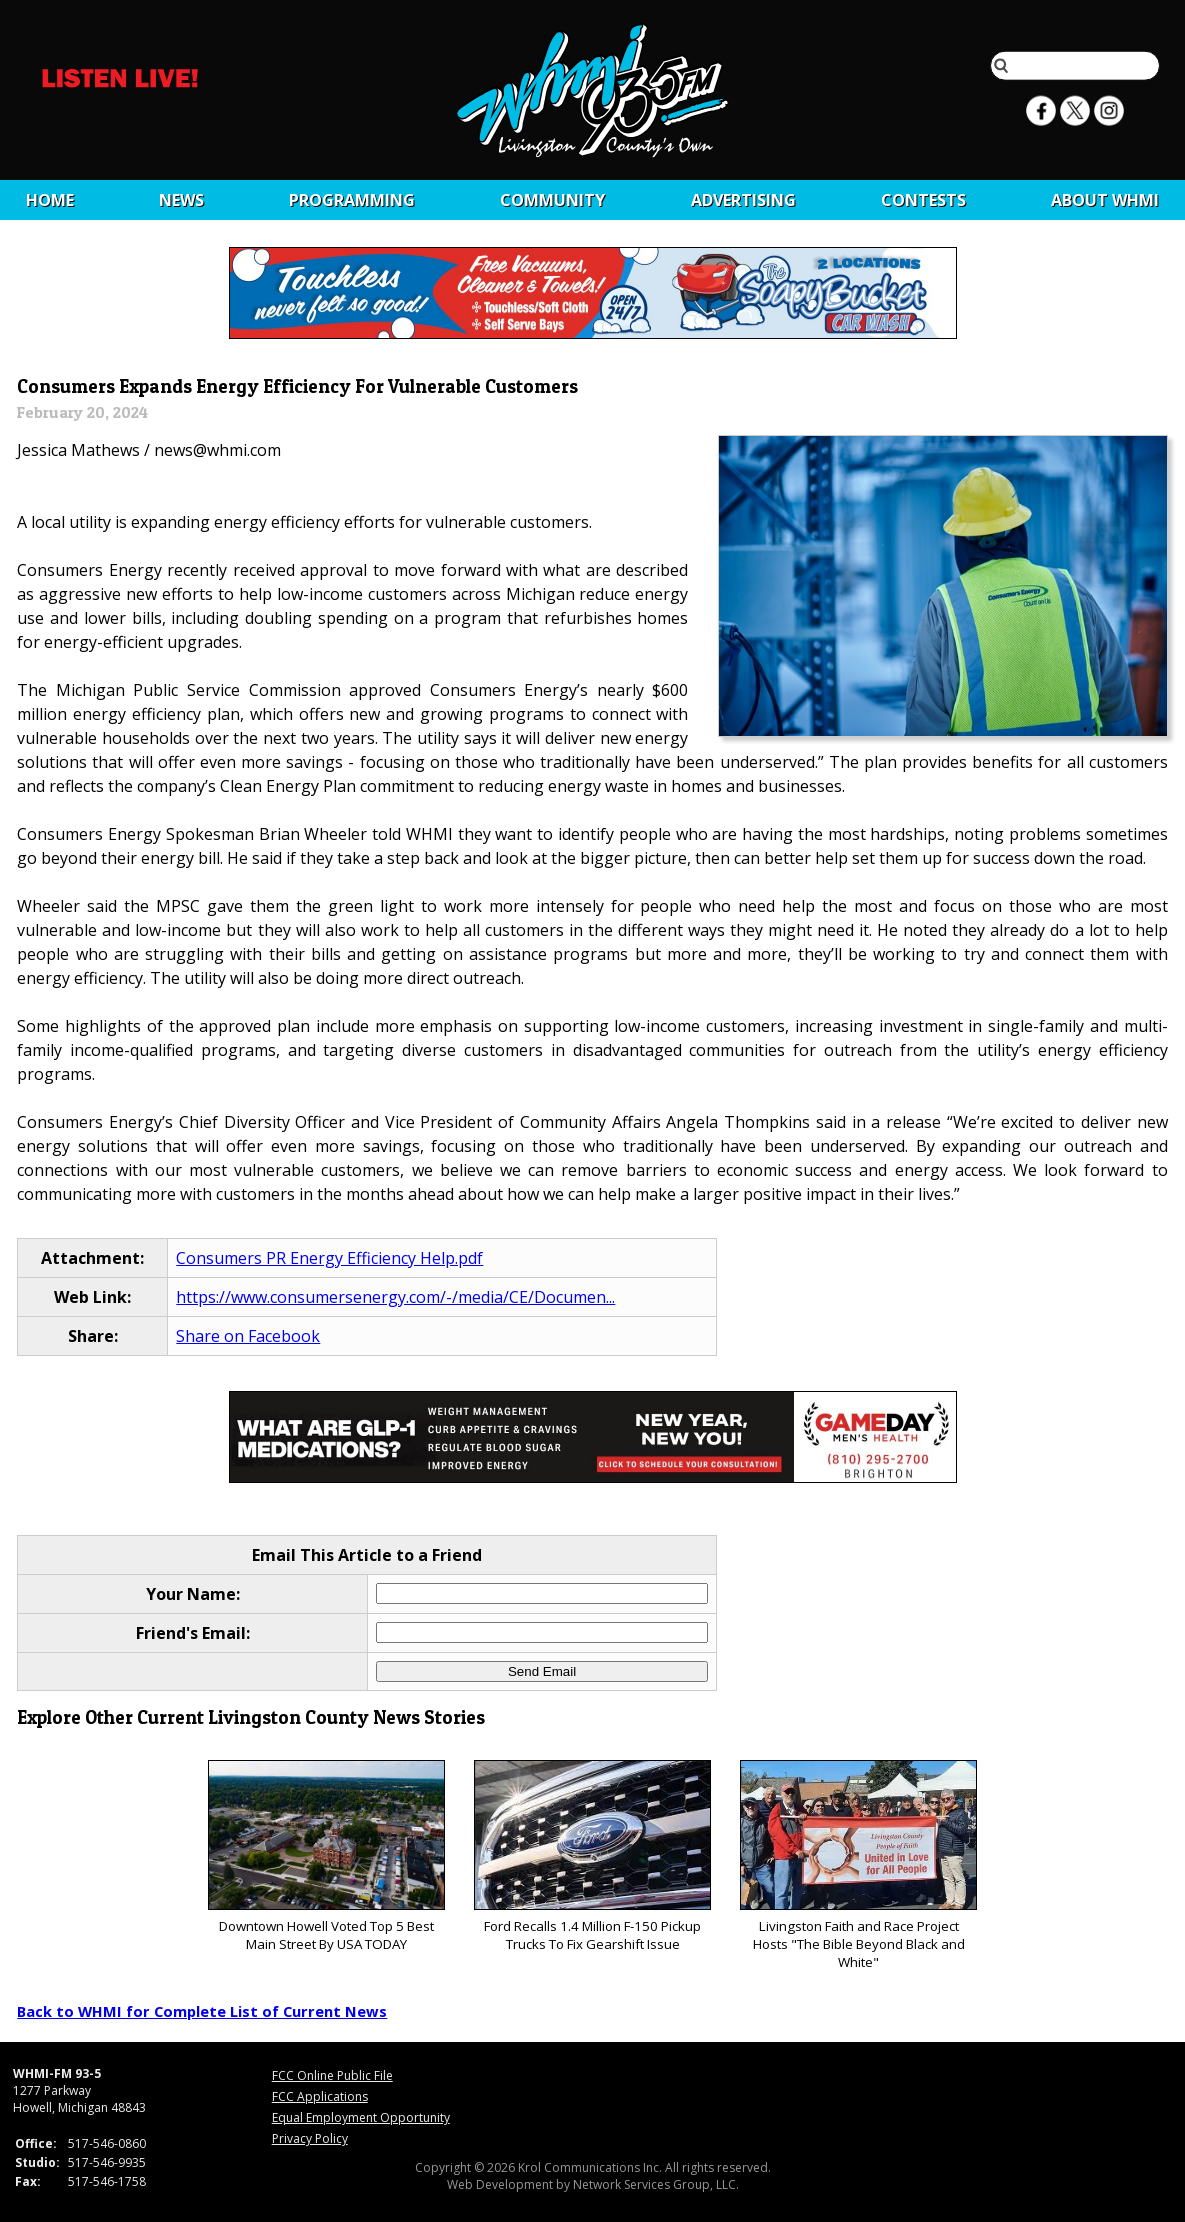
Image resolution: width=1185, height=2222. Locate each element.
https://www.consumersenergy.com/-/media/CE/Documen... (395, 1297)
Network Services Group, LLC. (656, 2184)
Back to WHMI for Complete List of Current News (202, 2011)
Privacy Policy (310, 2138)
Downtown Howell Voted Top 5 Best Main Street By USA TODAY (326, 1856)
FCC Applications (320, 2096)
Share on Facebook (248, 1336)
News (181, 200)
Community (552, 200)
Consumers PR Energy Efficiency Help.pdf (329, 1258)
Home (50, 200)
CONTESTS (923, 200)
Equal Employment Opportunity (361, 2117)
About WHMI (1105, 200)
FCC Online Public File (332, 2075)
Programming (352, 200)
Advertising (743, 200)
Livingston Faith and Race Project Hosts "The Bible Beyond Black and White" (858, 1865)
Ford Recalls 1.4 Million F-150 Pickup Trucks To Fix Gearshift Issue (592, 1856)
